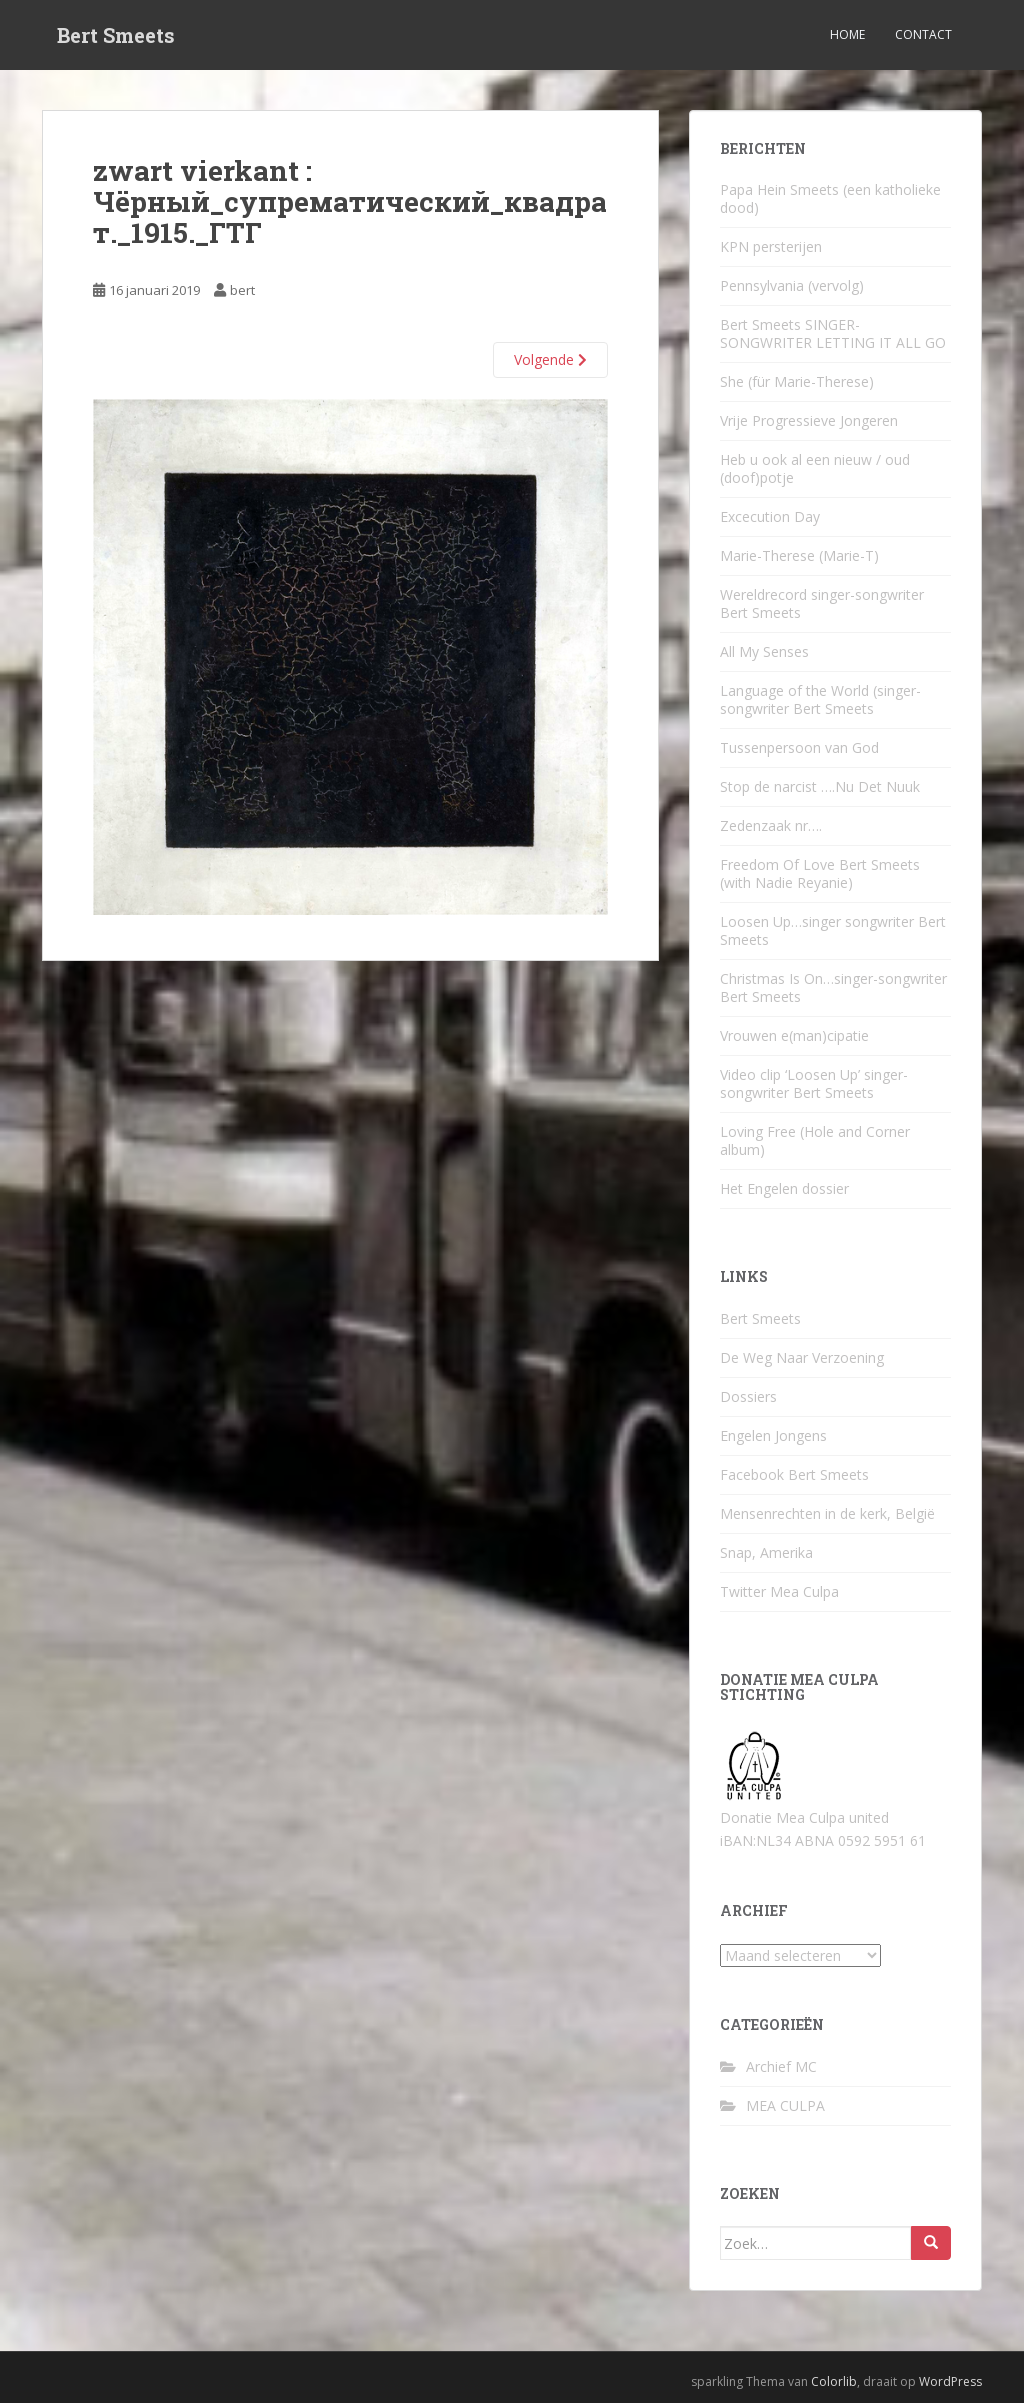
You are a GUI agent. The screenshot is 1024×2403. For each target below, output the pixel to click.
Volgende (550, 359)
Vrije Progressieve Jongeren (809, 420)
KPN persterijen (771, 246)
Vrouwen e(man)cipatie (794, 1035)
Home (847, 34)
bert (242, 290)
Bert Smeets (116, 35)
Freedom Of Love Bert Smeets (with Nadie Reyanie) (820, 873)
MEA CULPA (785, 2105)
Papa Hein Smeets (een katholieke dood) (830, 198)
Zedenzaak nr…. (771, 825)
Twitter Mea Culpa (779, 1591)
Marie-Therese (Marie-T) (799, 555)
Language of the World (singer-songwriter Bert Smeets (820, 699)
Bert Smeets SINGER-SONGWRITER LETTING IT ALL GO (833, 333)
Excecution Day (770, 516)
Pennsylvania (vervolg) (792, 285)
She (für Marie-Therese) (797, 381)
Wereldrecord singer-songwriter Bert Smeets (822, 603)
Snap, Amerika (766, 1552)
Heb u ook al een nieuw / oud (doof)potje (815, 468)
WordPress (950, 2381)
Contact (923, 34)
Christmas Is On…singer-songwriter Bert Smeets (833, 987)
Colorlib (834, 2381)
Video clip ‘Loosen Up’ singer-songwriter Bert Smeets (814, 1083)
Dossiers (748, 1396)
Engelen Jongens (773, 1435)
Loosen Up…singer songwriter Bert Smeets (833, 930)
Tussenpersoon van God (799, 747)
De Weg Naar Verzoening (802, 1357)
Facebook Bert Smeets (794, 1474)
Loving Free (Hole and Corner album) (815, 1140)
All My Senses (764, 651)
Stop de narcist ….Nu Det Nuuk (820, 786)
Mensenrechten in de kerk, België (827, 1513)
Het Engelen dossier (784, 1188)
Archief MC (781, 2066)
